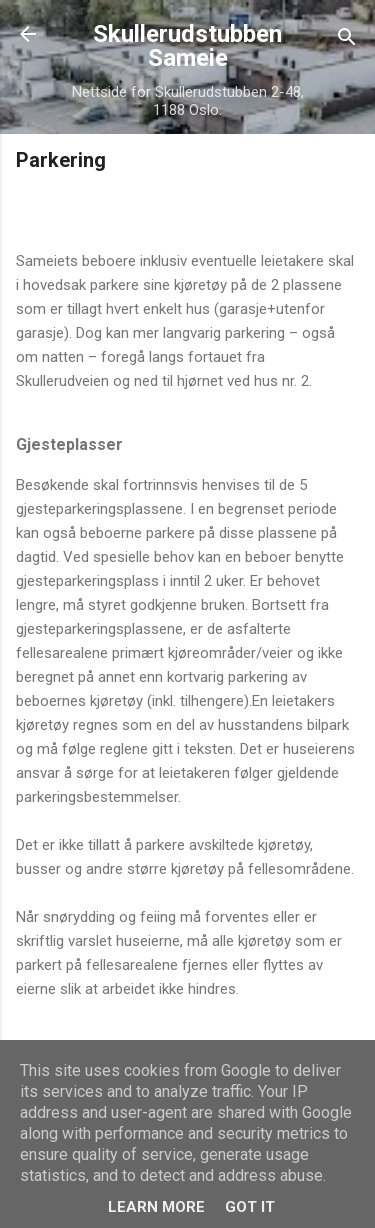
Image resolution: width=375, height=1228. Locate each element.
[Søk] (347, 40)
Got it (250, 1207)
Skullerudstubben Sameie (187, 46)
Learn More (156, 1207)
